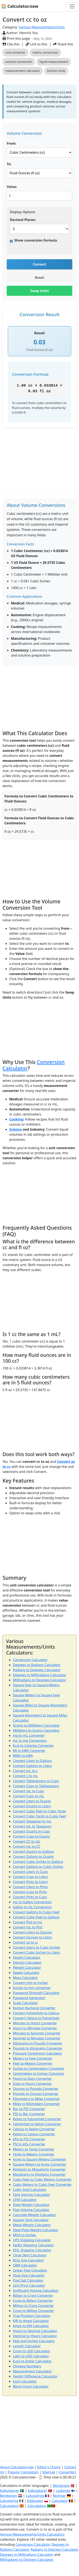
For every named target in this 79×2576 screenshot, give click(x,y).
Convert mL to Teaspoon (32, 1826)
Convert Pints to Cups (30, 1897)
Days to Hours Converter (32, 2083)
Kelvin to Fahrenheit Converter (37, 2119)
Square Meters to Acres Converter (39, 2164)
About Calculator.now (16, 2467)
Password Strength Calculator (36, 1992)
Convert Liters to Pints (30, 1887)
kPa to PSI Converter (29, 2139)
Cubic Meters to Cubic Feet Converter (42, 2184)
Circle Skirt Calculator (29, 2255)
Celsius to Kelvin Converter (34, 2129)
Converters (67, 2472)
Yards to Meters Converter (33, 2154)
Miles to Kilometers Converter (36, 2104)
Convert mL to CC (26, 1846)
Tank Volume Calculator (31, 2194)
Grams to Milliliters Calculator (36, 1725)
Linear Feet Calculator (30, 2270)
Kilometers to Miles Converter (36, 2098)
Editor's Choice (48, 2467)
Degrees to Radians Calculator (36, 1665)
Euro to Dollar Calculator (32, 2361)
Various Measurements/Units (42, 27)
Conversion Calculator (30, 1659)
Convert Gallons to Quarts (33, 1856)
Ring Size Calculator (28, 2260)
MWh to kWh (23, 1755)
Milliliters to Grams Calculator (36, 1730)
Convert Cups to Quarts (31, 1836)
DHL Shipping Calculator (32, 2250)
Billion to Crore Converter (33, 2295)
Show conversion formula (35, 240)
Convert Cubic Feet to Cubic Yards (39, 1811)
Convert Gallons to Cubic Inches (38, 1866)
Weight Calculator (27, 1967)
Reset (39, 277)
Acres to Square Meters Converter (39, 2159)
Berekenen (8, 2495)
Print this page (16, 38)
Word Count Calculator (31, 2386)
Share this (63, 44)
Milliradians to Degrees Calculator (39, 1680)
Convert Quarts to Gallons (33, 1851)
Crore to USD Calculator (31, 2351)
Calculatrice (35, 2495)
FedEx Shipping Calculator (33, 2245)
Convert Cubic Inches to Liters (36, 1952)
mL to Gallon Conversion (32, 1902)
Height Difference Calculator (35, 2376)
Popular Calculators (23, 2472)
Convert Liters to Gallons (32, 1760)
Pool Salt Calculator (28, 2280)
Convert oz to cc (25, 1942)
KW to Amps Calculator (31, 2320)
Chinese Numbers (27, 2366)
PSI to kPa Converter (29, 2144)
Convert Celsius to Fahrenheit (36, 2018)
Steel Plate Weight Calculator (35, 2230)
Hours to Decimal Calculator (35, 2331)
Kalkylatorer (9, 2490)
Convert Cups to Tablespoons (36, 1786)
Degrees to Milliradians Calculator (39, 1675)
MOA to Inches (24, 2235)
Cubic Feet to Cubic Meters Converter (42, 2179)
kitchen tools (56, 71)
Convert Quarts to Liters (32, 1806)
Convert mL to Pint (27, 1927)
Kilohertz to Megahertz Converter (39, 2169)
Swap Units (39, 290)
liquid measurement (53, 62)
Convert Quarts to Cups (31, 1831)
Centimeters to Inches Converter (38, 2073)
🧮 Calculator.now (19, 6)
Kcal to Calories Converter (33, 1745)
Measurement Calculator (32, 2371)
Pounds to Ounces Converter (35, 2093)
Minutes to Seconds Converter (36, 2033)
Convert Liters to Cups (30, 1871)
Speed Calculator (26, 1972)
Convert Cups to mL (28, 1796)
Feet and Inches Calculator (34, 2341)
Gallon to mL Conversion (32, 1907)
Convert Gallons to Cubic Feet (36, 1912)
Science (15, 1129)
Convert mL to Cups (28, 1791)
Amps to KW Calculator (31, 2326)
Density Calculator (27, 1962)
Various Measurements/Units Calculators (32, 2534)
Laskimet (63, 2490)
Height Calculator (26, 1957)
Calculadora (9, 2505)
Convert (39, 264)
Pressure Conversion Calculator (37, 2053)
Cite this (11, 44)
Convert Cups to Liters (30, 1876)
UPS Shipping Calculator (32, 2240)
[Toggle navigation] (72, 6)
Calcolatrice (9, 2500)
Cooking (16, 1119)
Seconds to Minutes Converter (36, 2038)
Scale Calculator (25, 2003)
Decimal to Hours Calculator (35, 2336)
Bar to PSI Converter (29, 2109)
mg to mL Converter (29, 1735)
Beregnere (61, 2485)
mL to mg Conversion (30, 1740)
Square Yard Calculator (31, 2220)
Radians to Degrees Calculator (36, 1670)
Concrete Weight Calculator (34, 2215)
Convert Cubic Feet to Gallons (36, 1917)
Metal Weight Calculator (32, 2225)
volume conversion (18, 62)
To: (9, 164)
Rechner (59, 2495)
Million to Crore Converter (33, 2305)
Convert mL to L (25, 1770)
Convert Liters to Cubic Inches (36, 1947)
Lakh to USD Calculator (31, 2356)
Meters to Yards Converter (33, 2149)
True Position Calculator (32, 2315)
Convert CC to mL (26, 1841)
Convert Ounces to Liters (32, 1937)
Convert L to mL (25, 1776)
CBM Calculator (25, 2265)
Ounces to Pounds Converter (35, 2088)
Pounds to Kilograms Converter (37, 2048)
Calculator (60, 2500)
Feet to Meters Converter (32, 2063)
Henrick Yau (28, 32)
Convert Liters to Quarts (32, 1801)
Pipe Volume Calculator (31, 2209)
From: (11, 143)
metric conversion (45, 52)
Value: (12, 186)
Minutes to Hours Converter (35, 2023)
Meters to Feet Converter (32, 2058)
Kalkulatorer (37, 2490)
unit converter (15, 52)
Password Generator (29, 1998)
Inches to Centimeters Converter (38, 2068)
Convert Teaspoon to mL (32, 1821)
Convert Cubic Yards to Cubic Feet (39, 1816)
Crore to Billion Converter (33, 2300)
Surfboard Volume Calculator (36, 2290)
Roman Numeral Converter (34, 2008)
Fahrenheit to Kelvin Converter (37, 2124)
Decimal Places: (23, 219)
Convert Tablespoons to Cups (36, 1781)
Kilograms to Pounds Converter (37, 2043)
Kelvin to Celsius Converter (34, 2134)
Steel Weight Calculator (31, 2204)
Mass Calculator (25, 1977)
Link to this (36, 44)
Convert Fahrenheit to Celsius (36, 2013)
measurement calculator (22, 71)
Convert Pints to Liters (30, 1881)
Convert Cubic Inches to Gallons (38, 1861)
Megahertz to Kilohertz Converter (39, 2174)
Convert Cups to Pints (30, 1892)
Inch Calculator (25, 2381)
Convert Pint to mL (27, 1922)
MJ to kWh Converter (29, 1750)
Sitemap (48, 2472)
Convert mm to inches (30, 1982)
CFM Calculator (25, 2199)
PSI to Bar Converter (29, 2114)
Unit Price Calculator (29, 2285)
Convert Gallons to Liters (32, 1765)
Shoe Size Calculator (29, 2275)
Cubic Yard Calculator (29, 2189)
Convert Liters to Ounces (32, 1932)
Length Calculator (27, 2346)
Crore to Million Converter (33, 2310)
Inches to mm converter (32, 1987)
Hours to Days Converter (32, 2078)
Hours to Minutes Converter (35, 2028)
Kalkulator (35, 2500)
